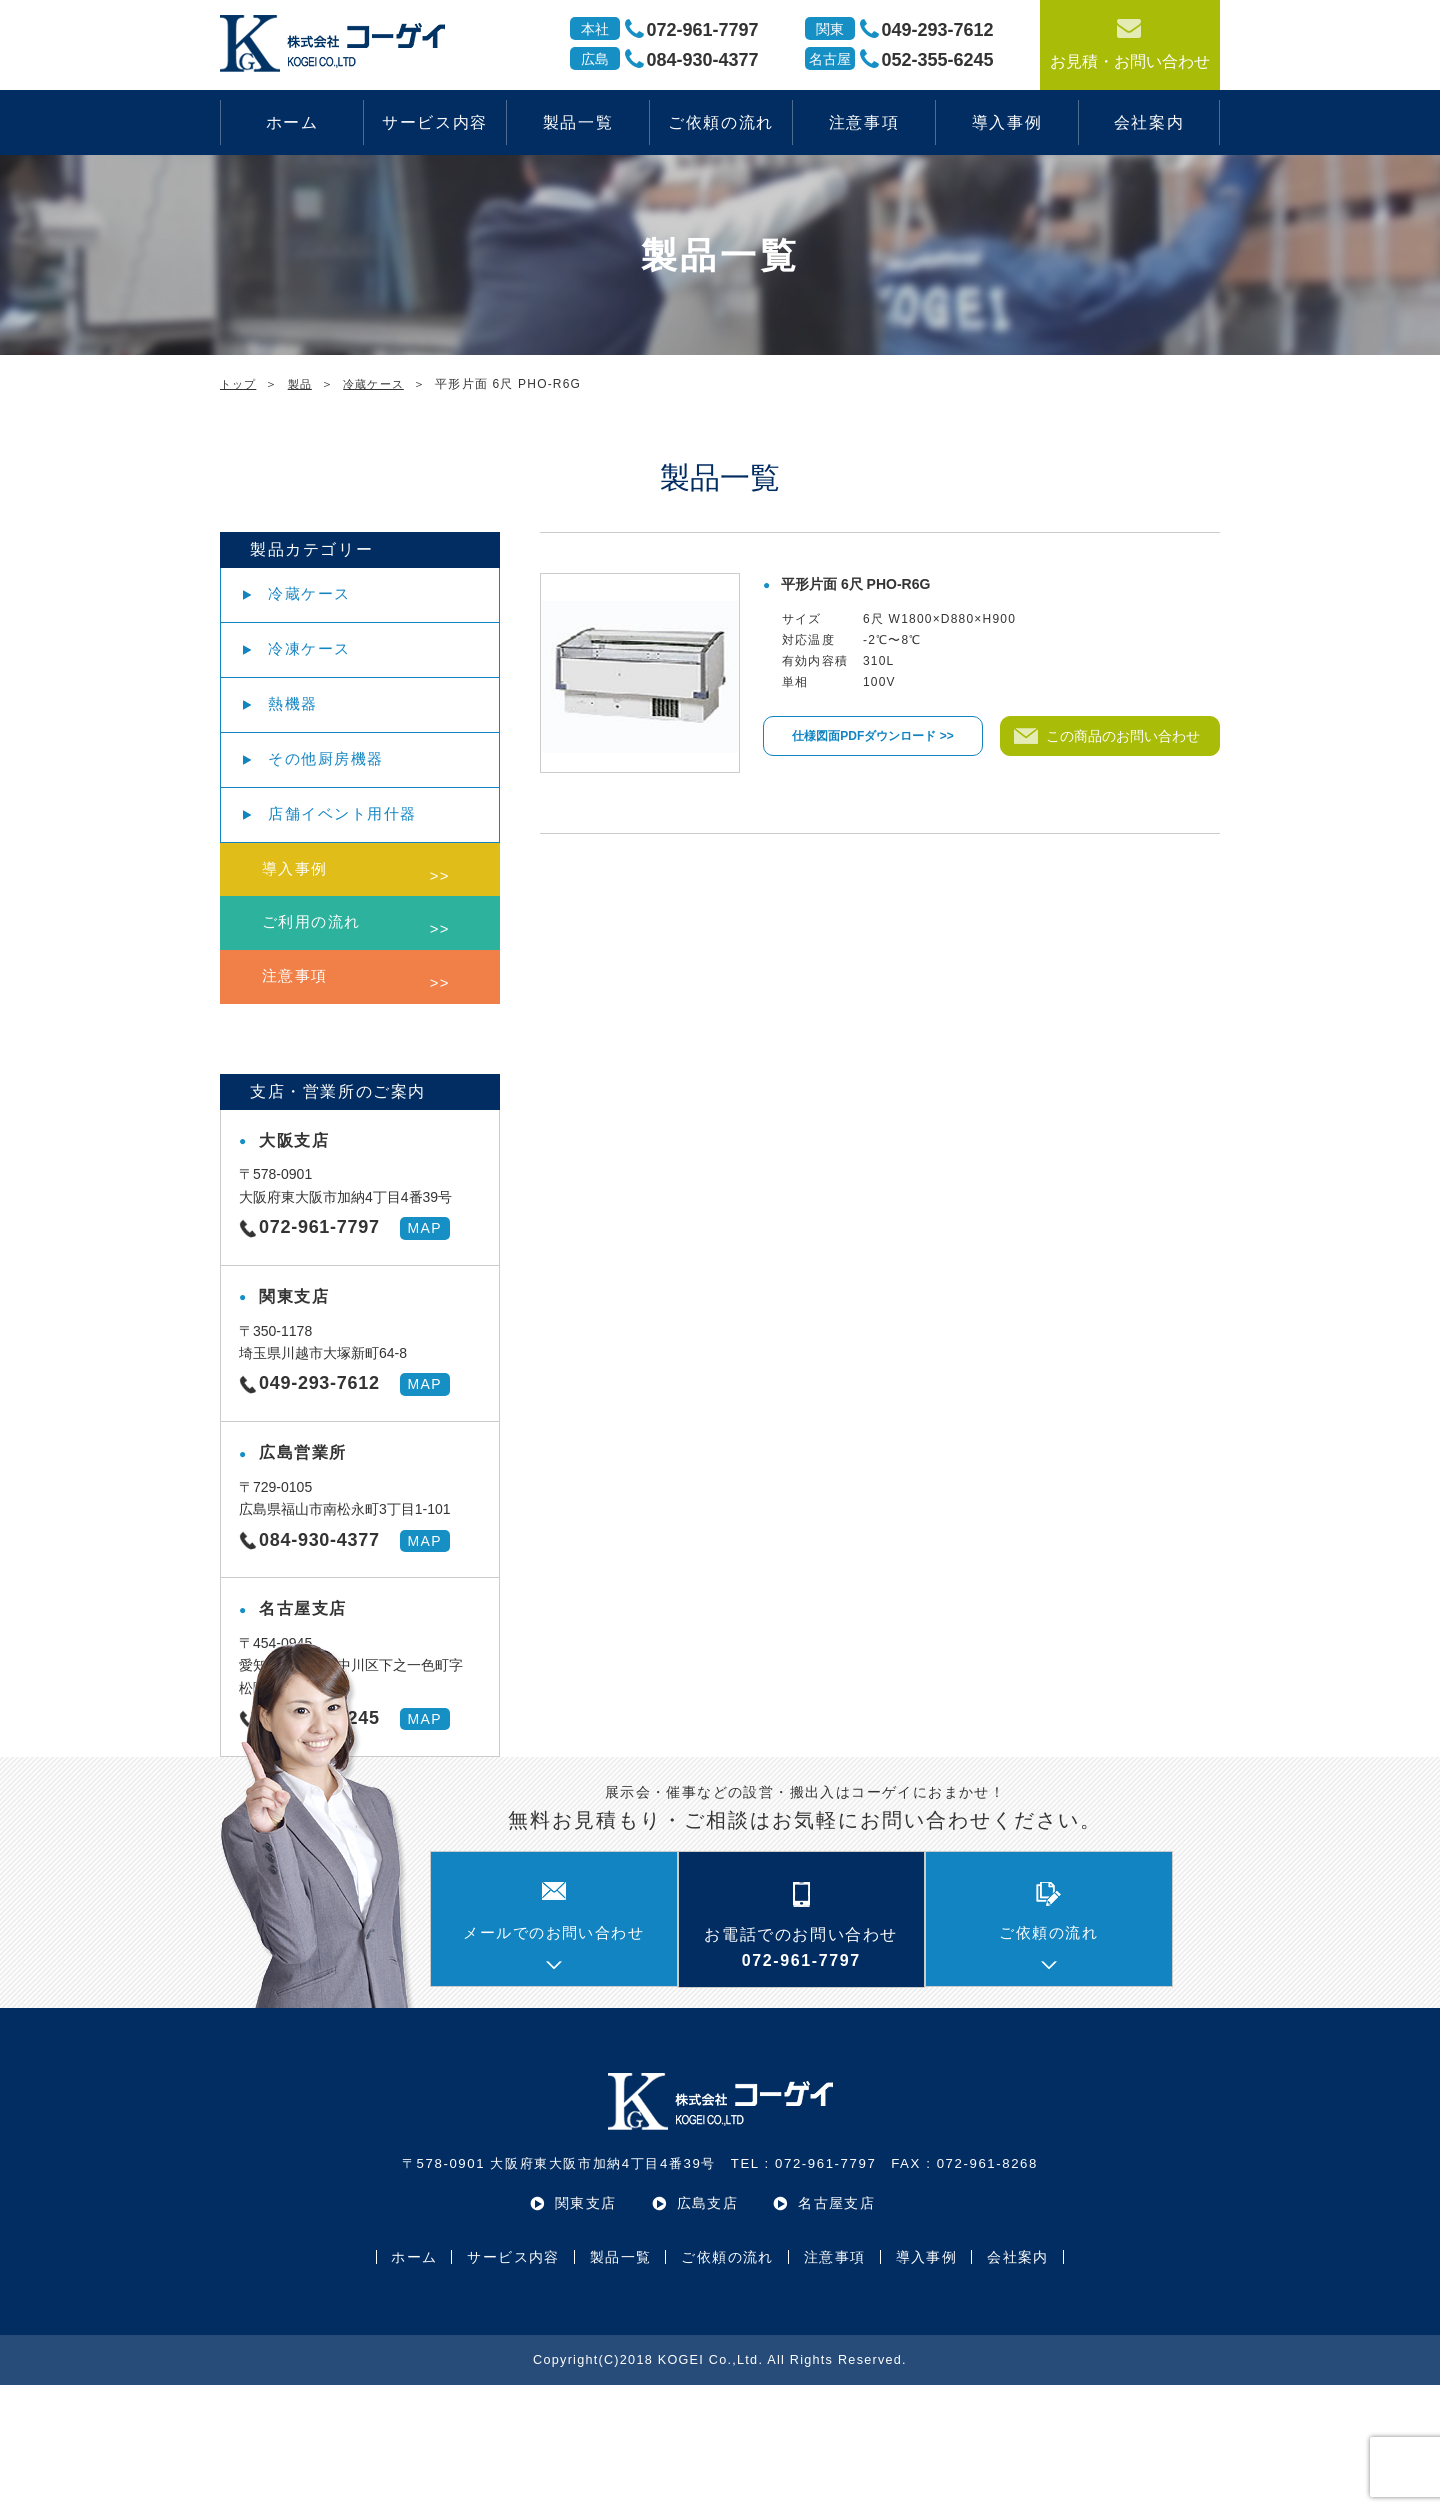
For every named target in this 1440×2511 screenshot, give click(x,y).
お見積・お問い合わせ (1130, 42)
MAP (424, 1354)
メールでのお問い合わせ (554, 2060)
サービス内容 (435, 122)
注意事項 (864, 122)
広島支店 (708, 2329)
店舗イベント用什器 (360, 884)
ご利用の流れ (333, 1025)
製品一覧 (578, 122)
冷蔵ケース (325, 602)
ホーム (292, 122)
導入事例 (1007, 122)
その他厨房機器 (342, 814)
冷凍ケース (325, 673)
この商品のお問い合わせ (1125, 736)
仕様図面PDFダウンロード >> (872, 736)
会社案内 (1149, 122)
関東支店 (586, 2329)
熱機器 (307, 743)
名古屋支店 (836, 2329)
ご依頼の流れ (721, 122)
